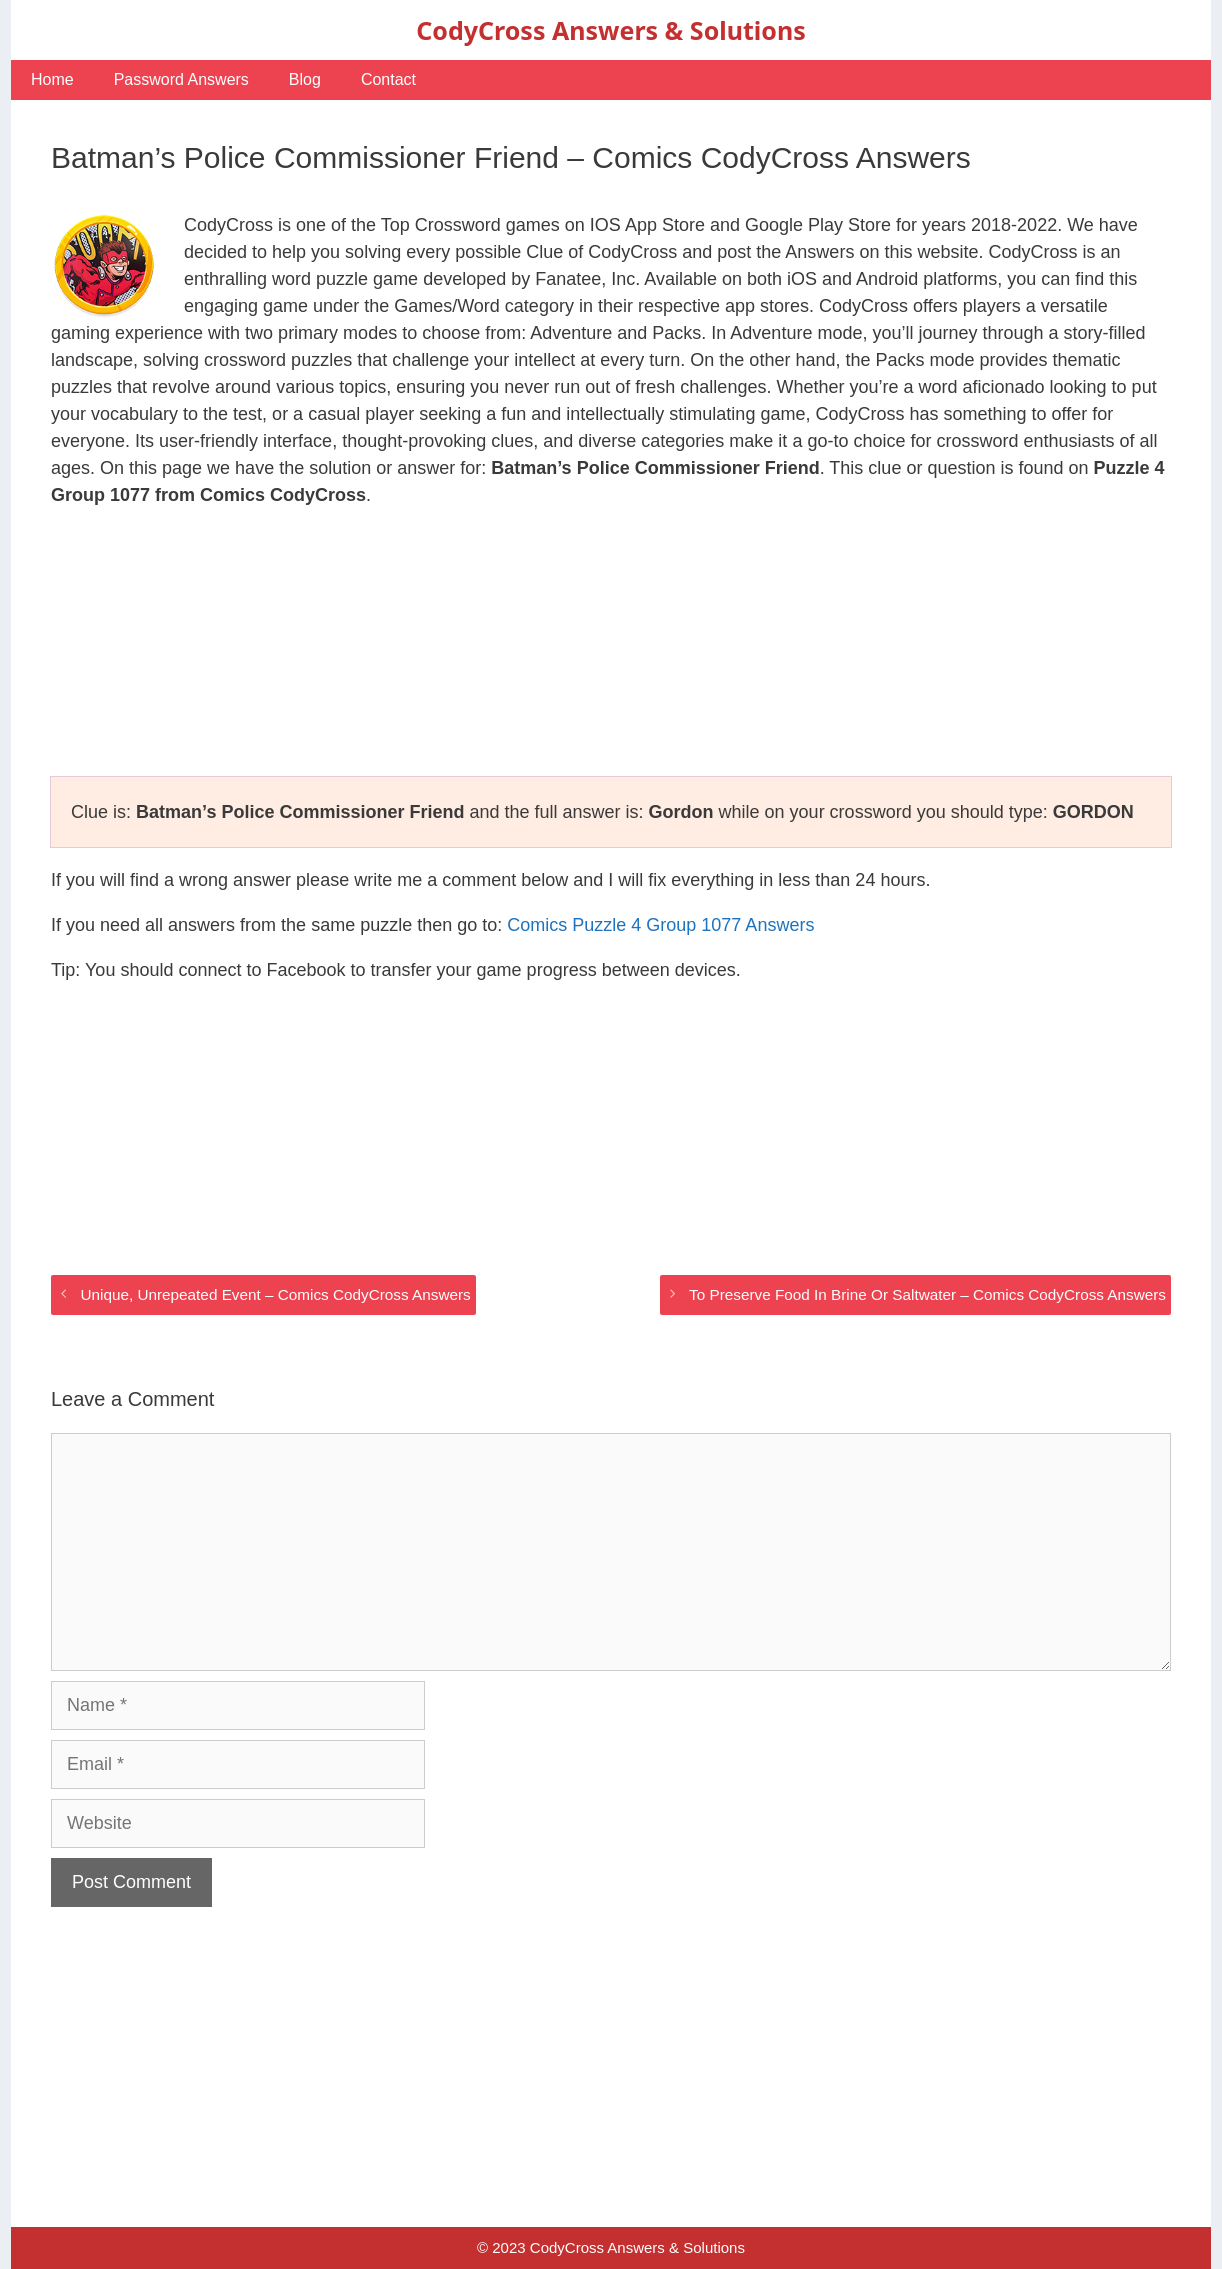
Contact (388, 79)
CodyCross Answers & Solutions (610, 30)
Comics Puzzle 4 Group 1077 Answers (660, 925)
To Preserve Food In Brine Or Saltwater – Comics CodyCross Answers (927, 1294)
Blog (305, 79)
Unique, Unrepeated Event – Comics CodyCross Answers (275, 1294)
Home (52, 79)
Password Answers (181, 79)
